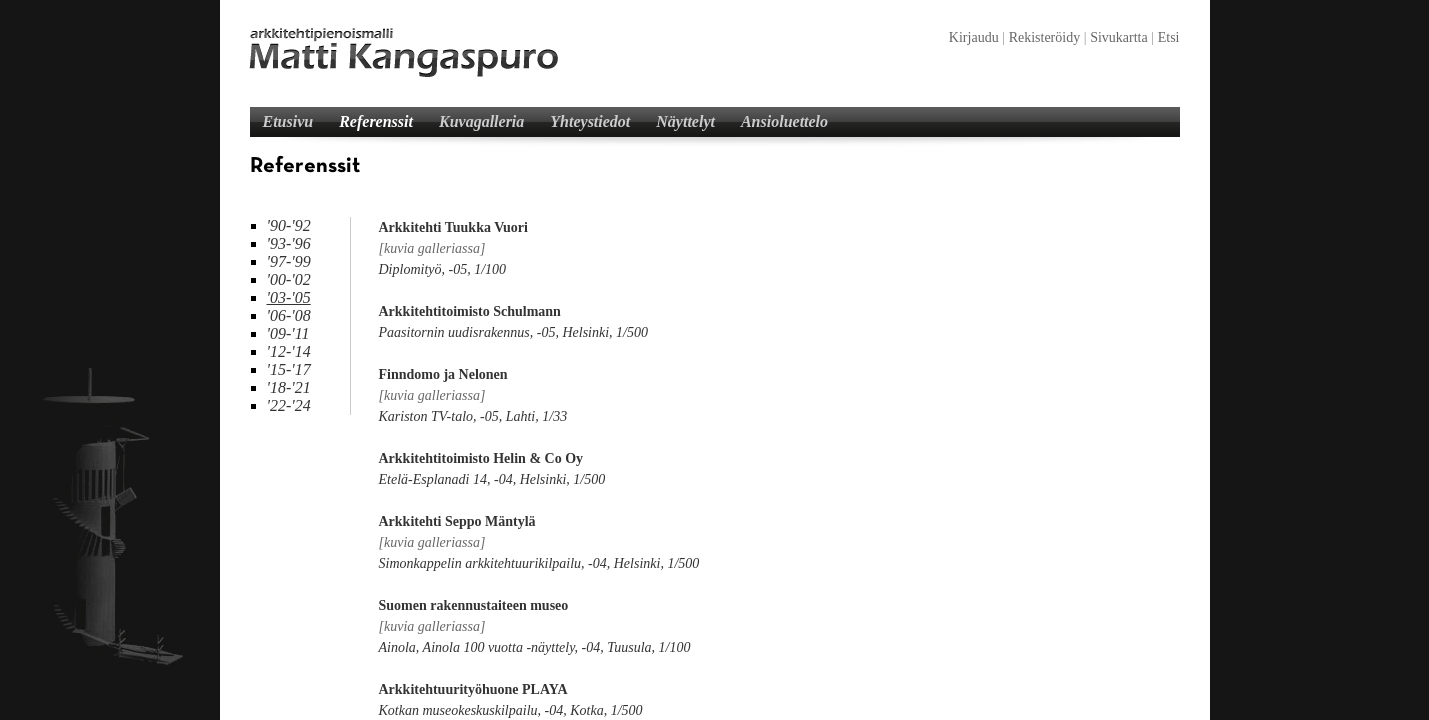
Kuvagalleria (481, 121)
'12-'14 (289, 351)
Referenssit (376, 121)
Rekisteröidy (1045, 37)
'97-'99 (289, 261)
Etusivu (288, 121)
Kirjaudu (974, 37)
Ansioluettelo (784, 121)
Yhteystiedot (590, 121)
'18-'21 (289, 387)
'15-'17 (289, 369)
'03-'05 (289, 297)
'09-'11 (288, 333)
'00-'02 (289, 279)
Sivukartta (1119, 37)
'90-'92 (289, 225)
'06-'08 (289, 315)
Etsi (1169, 37)
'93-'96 (289, 243)
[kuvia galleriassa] (432, 248)
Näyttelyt (685, 121)
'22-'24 (289, 405)
